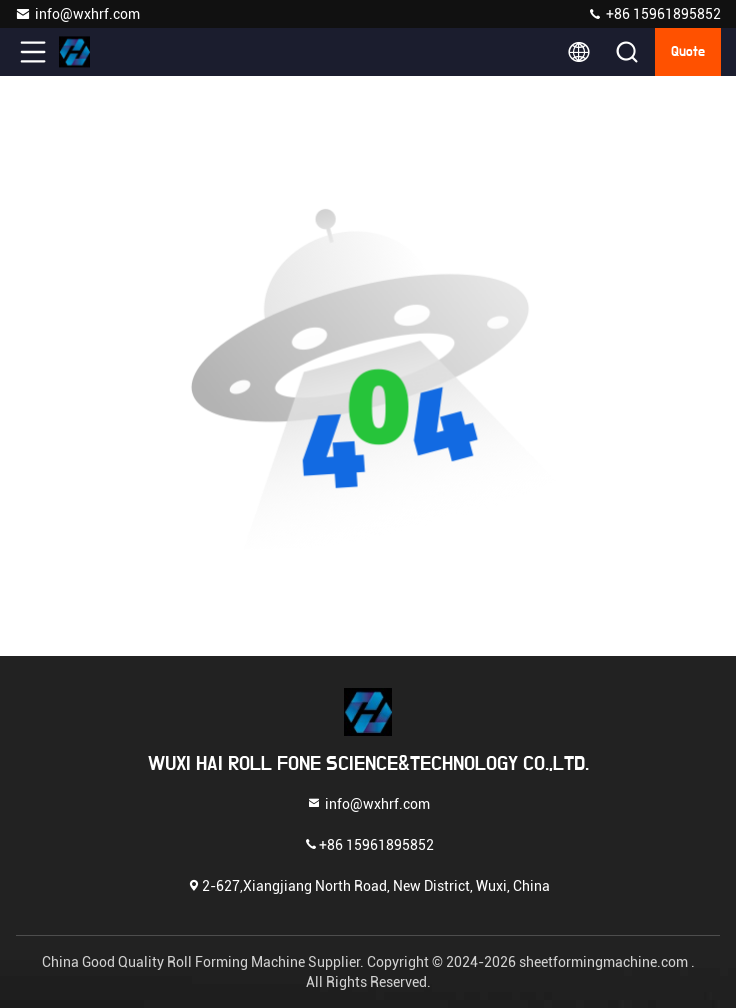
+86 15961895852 (654, 14)
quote (688, 52)
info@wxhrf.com (77, 14)
